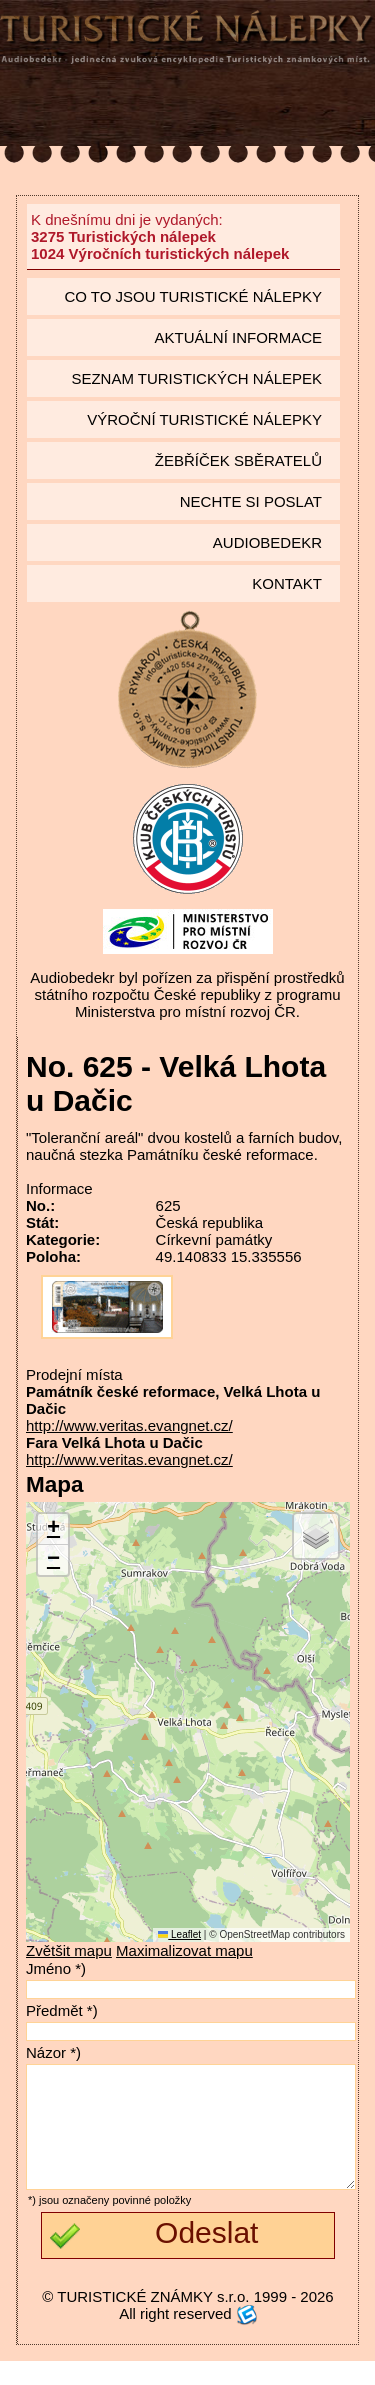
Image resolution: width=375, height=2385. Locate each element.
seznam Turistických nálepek (196, 378)
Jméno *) (56, 1968)
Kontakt (287, 583)
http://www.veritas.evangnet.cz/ (129, 1425)
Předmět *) (62, 2010)
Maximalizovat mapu (184, 1950)
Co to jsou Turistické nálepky (193, 296)
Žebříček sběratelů (238, 460)
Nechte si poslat (251, 501)
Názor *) (53, 2052)
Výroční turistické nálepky (204, 419)
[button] (53, 1529)
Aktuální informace (238, 337)
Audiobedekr (267, 542)
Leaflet (179, 1934)
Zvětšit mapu (69, 1950)
